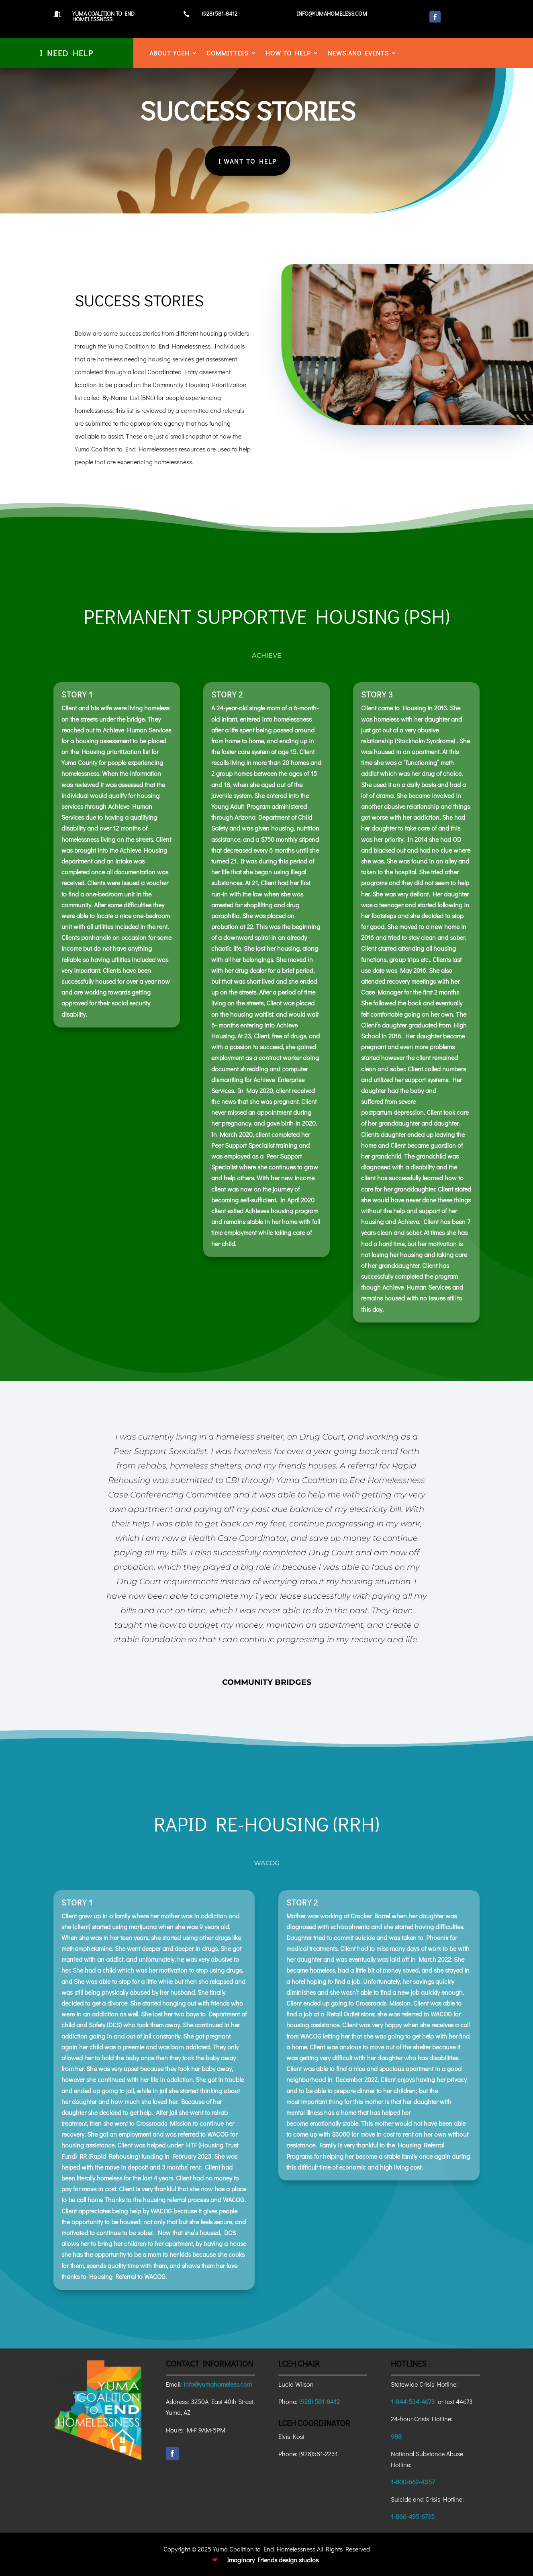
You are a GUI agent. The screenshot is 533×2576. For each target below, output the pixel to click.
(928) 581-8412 (319, 2401)
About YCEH (169, 53)
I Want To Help (234, 161)
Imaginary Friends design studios (273, 2559)
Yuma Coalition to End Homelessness (103, 16)
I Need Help (67, 53)
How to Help (288, 53)
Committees (227, 53)
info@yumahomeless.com (218, 2384)
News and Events (358, 53)
